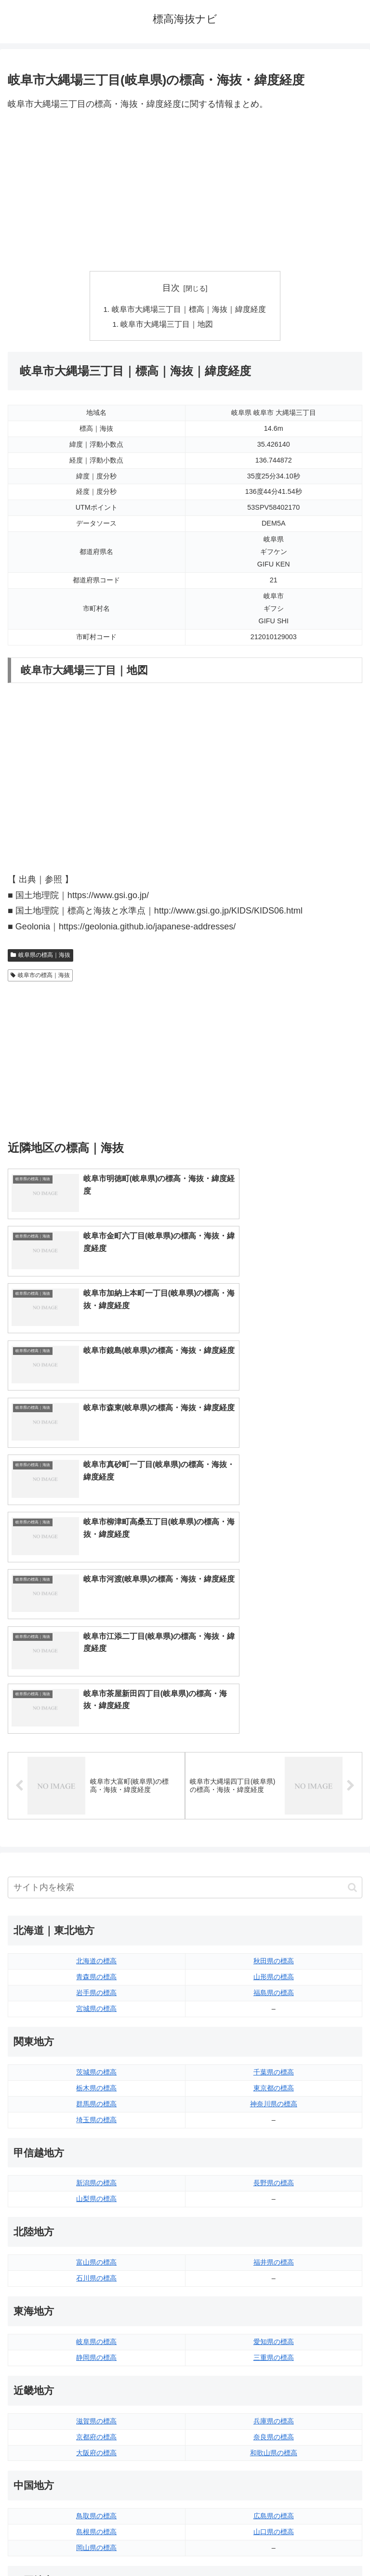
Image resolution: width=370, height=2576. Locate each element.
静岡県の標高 (96, 2052)
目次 (171, 288)
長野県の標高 (273, 1877)
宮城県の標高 (96, 1703)
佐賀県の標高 (96, 2400)
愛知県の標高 (273, 2036)
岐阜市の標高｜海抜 (40, 976)
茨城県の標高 (96, 1766)
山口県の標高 (273, 2226)
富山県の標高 (96, 1956)
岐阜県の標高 (96, 2036)
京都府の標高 (96, 2131)
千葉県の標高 (273, 1766)
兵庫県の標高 (273, 2115)
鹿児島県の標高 (273, 2416)
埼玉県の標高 (96, 1813)
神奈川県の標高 (273, 1798)
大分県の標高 (273, 2384)
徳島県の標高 (96, 2305)
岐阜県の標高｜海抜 (40, 956)
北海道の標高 (96, 1655)
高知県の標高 (273, 2321)
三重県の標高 (273, 2052)
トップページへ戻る (94, 2545)
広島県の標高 (273, 2210)
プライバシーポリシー (275, 2545)
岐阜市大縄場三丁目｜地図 (167, 325)
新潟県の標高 (96, 1877)
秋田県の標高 (273, 1655)
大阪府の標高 (96, 2147)
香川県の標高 (96, 2321)
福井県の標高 (273, 1956)
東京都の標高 (273, 1782)
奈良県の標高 (273, 2131)
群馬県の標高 (96, 1798)
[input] (185, 1582)
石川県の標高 (96, 1972)
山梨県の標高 (96, 1893)
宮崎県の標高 (273, 2400)
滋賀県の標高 (96, 2115)
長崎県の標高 (96, 2416)
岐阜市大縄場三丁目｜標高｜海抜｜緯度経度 (189, 309)
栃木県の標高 (96, 1782)
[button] (352, 1581)
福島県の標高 (273, 1687)
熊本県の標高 (96, 2432)
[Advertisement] (185, 191)
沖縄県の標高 (273, 2432)
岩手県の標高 (96, 1687)
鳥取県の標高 (96, 2210)
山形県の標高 (273, 1671)
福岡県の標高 (96, 2384)
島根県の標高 (96, 2226)
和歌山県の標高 (273, 2147)
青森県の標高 (96, 1671)
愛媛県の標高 (273, 2305)
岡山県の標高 (96, 2242)
